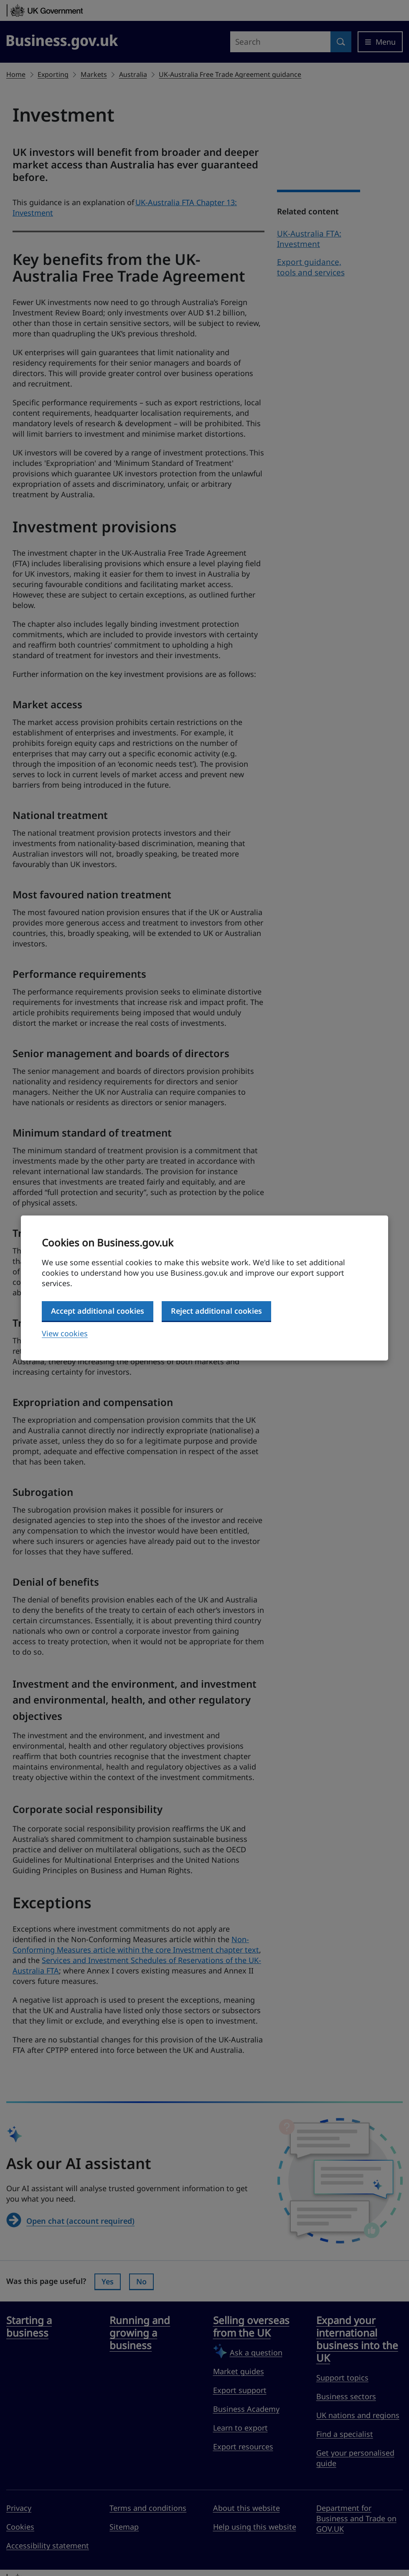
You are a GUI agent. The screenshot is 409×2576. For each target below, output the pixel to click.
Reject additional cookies (216, 1311)
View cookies (65, 1333)
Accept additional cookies (97, 1311)
